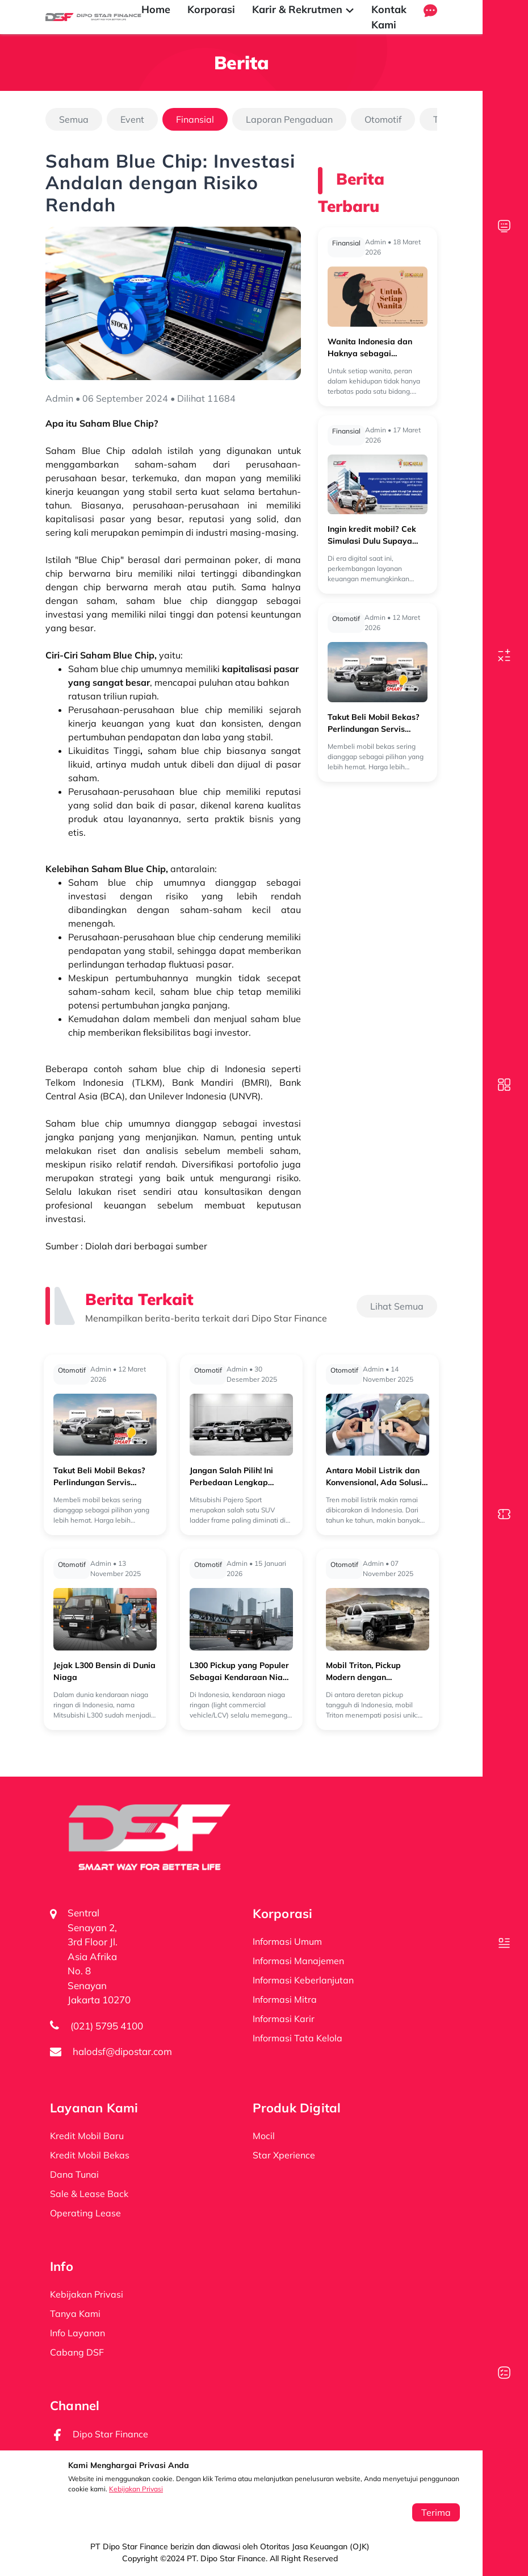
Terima (436, 2512)
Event (132, 119)
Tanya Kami (75, 2313)
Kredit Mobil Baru (87, 2135)
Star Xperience (284, 2155)
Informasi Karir (284, 2018)
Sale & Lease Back (89, 2193)
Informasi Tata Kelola (297, 2038)
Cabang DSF (77, 2352)
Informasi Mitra (285, 1999)
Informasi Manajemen (298, 1960)
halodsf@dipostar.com (122, 2051)
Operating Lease (85, 2213)
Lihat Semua (397, 1306)
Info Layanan (77, 2333)
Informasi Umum (287, 1941)
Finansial (195, 119)
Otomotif (382, 119)
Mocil (264, 2135)
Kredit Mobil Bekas (89, 2155)
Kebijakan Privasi (136, 2489)
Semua (74, 119)
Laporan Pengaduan (289, 119)
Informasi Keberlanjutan (303, 1980)
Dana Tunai (74, 2174)
